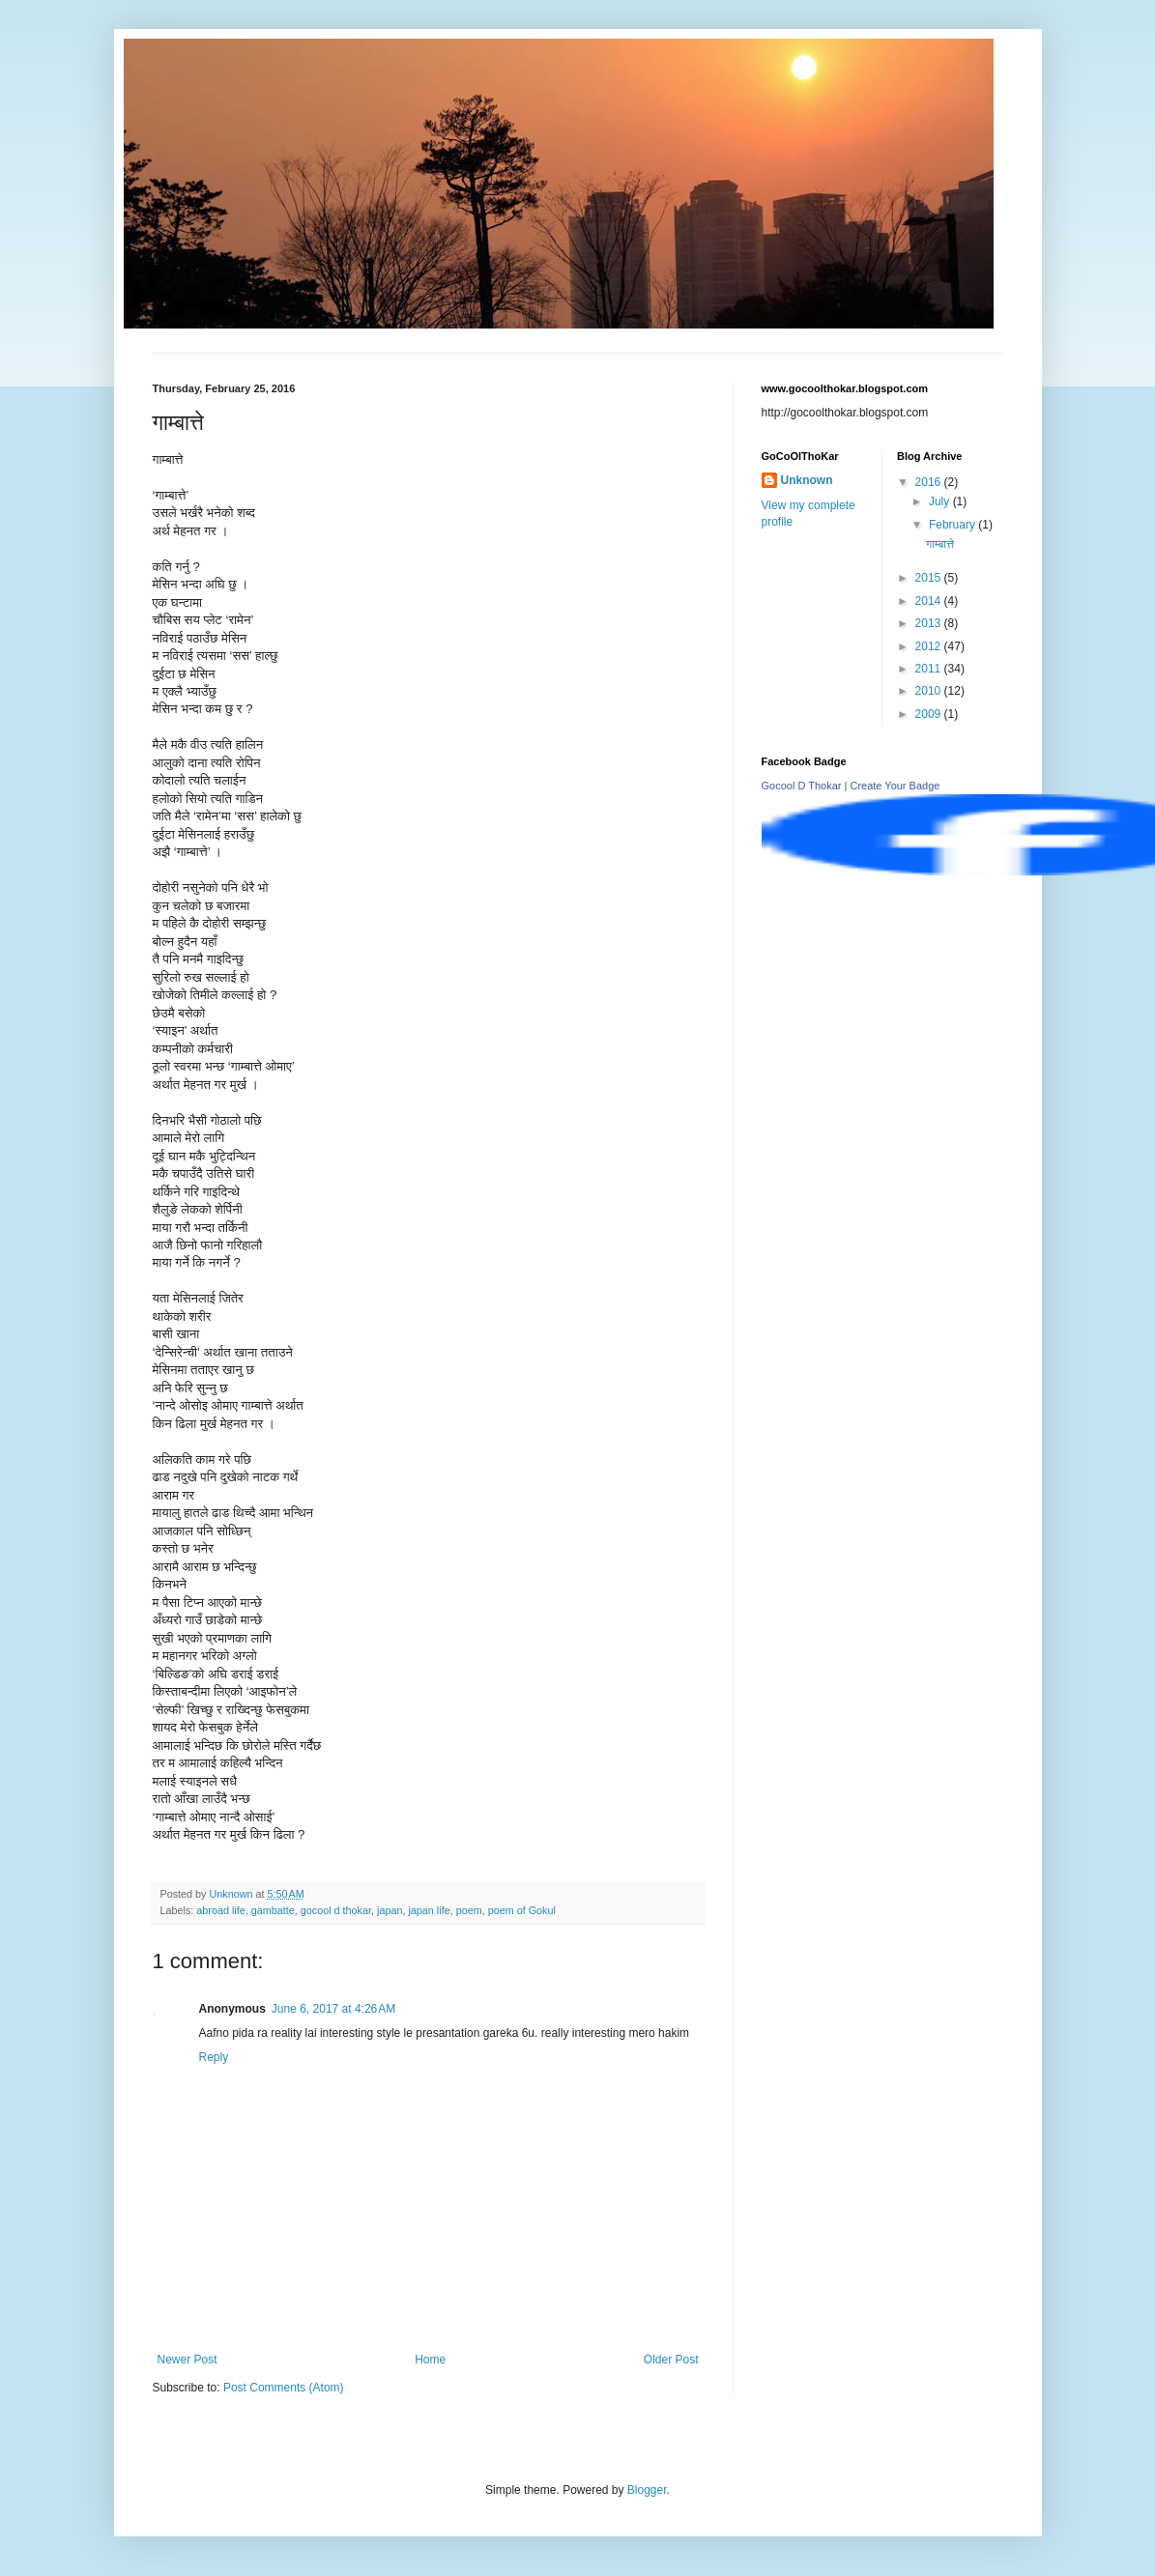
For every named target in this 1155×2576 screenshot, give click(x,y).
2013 (929, 623)
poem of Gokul (522, 1910)
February (953, 524)
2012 (929, 646)
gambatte (273, 1910)
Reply (214, 2057)
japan (389, 1910)
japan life (428, 1910)
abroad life (220, 1910)
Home (430, 2359)
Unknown (807, 480)
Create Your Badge (894, 785)
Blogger (647, 2490)
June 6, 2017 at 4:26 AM (333, 2009)
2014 (929, 601)
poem (469, 1910)
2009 (929, 714)
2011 (929, 668)
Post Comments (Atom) (283, 2387)
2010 (929, 691)
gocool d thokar (336, 1910)
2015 (929, 578)
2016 (929, 482)
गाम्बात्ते (940, 544)
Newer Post (187, 2359)
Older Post (671, 2359)
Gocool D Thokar (802, 785)
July (941, 501)
